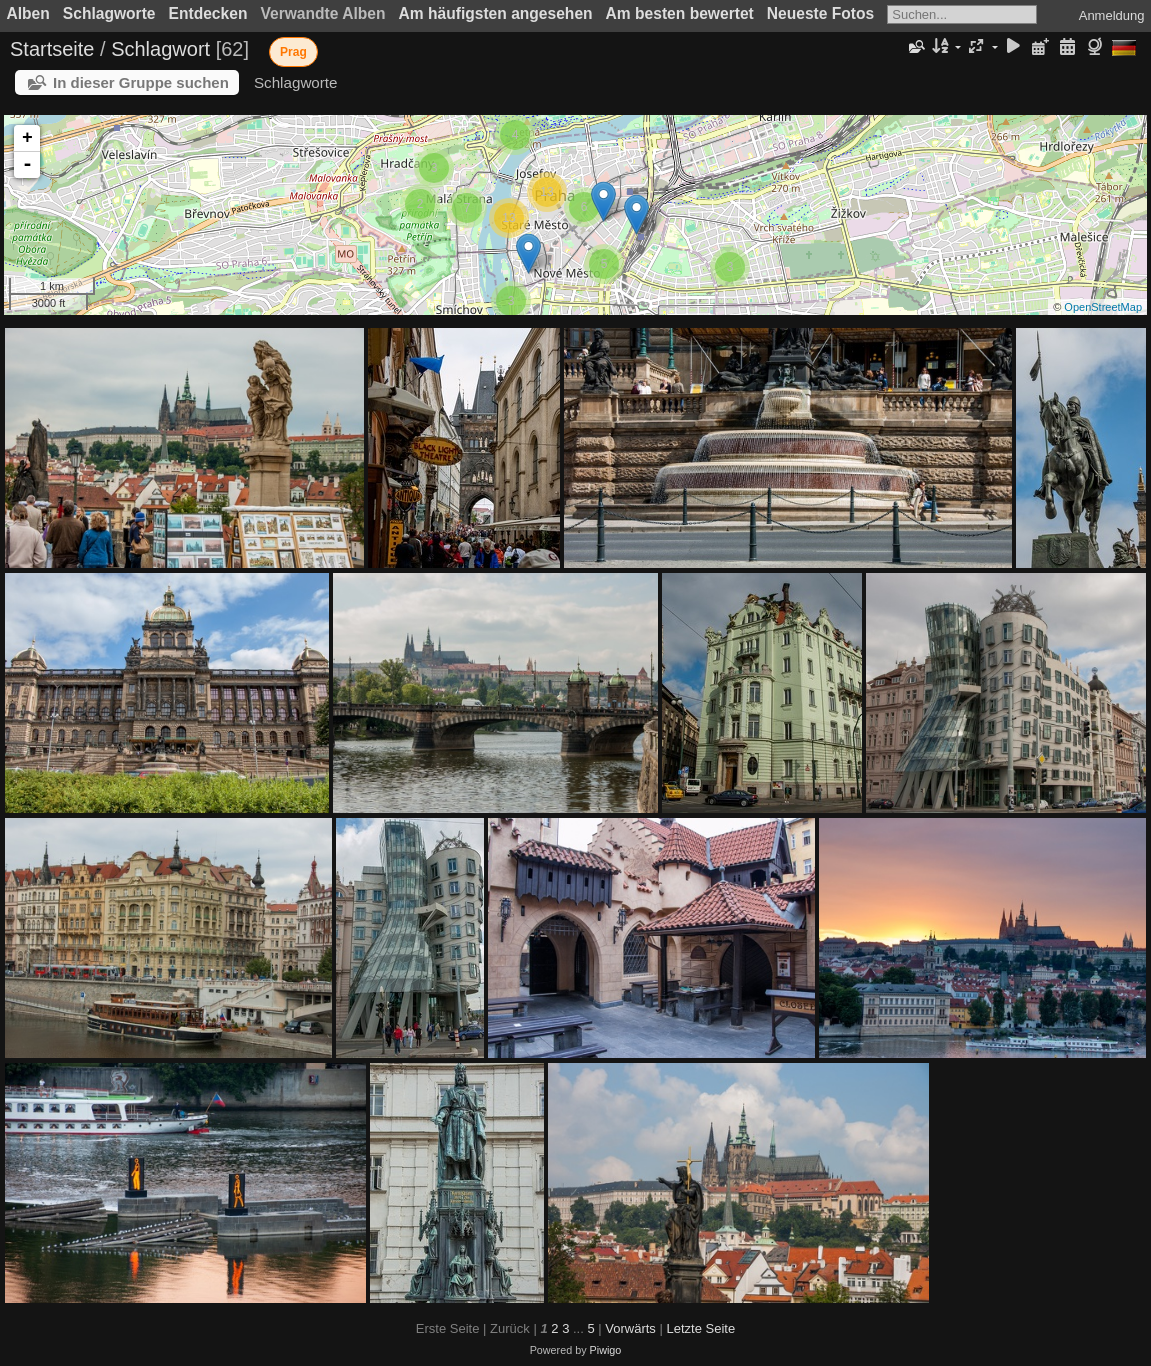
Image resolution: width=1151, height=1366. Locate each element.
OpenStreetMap (1103, 307)
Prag (293, 52)
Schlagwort (160, 49)
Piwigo (606, 1350)
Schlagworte (109, 13)
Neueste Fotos (820, 13)
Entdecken (208, 13)
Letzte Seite (700, 1328)
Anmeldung (1112, 15)
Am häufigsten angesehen (496, 13)
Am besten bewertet (680, 13)
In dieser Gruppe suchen (141, 82)
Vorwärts (630, 1328)
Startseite (52, 49)
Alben (28, 13)
